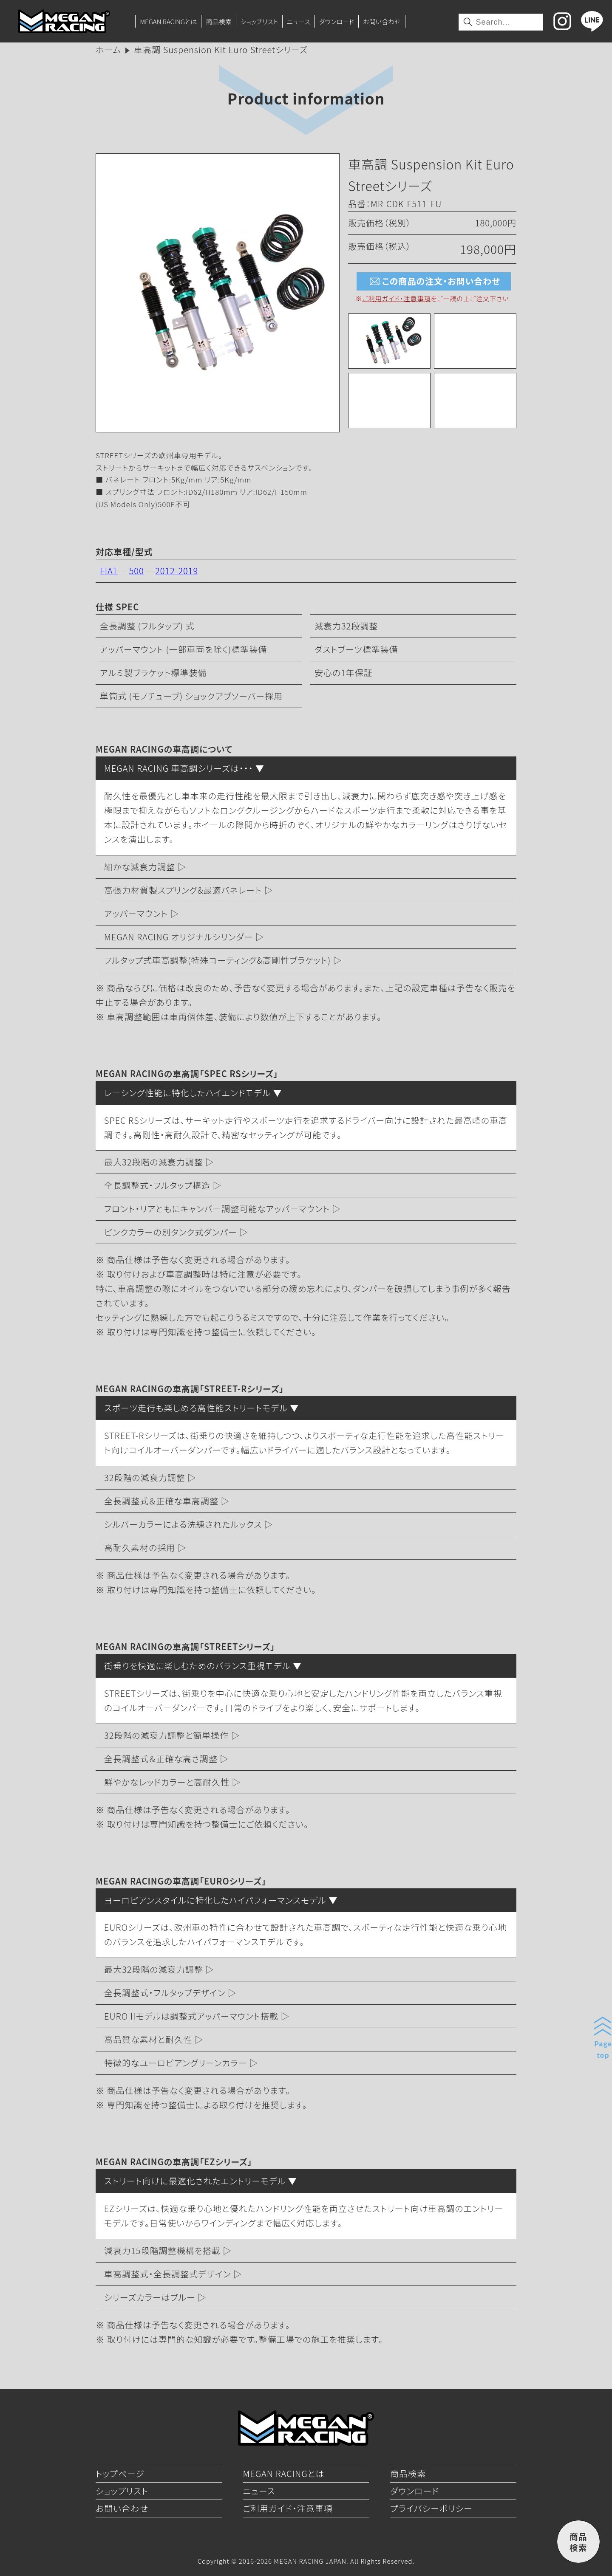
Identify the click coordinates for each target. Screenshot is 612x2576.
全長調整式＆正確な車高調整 (161, 1501)
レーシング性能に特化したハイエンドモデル (187, 1092)
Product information (306, 98)
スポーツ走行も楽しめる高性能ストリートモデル (196, 1408)
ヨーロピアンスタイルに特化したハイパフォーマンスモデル (215, 1900)
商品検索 (218, 21)
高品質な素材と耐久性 (148, 2039)
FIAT (109, 570)
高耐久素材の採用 (139, 1547)
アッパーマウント (136, 913)
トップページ (120, 2473)
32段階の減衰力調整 (144, 1477)
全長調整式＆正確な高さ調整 (161, 1758)
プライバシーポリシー (431, 2508)
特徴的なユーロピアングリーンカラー (175, 2063)
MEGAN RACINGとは (168, 21)
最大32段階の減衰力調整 (153, 1162)
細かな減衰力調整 (139, 867)
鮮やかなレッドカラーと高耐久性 (167, 1782)
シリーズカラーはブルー (150, 2297)
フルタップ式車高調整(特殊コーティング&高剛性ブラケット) (217, 960)
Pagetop (603, 2049)
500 (136, 570)
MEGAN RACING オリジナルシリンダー (178, 937)
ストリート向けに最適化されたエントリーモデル (195, 2181)
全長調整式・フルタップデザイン (164, 1992)
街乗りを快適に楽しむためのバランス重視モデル (197, 1665)
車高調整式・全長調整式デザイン (167, 2274)
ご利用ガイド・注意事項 (396, 298)
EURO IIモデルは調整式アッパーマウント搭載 (191, 2016)
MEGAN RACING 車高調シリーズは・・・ (178, 768)
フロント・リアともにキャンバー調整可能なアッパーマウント (217, 1208)
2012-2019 (176, 570)
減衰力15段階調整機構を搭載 (162, 2250)
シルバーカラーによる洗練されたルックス (183, 1524)
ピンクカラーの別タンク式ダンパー (170, 1232)
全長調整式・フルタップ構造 (157, 1185)
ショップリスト (259, 21)
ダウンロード (336, 21)
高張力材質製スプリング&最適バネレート (183, 890)
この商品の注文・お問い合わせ (433, 281)
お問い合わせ (382, 21)
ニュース (298, 21)
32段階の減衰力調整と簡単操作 (166, 1735)
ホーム (108, 49)
